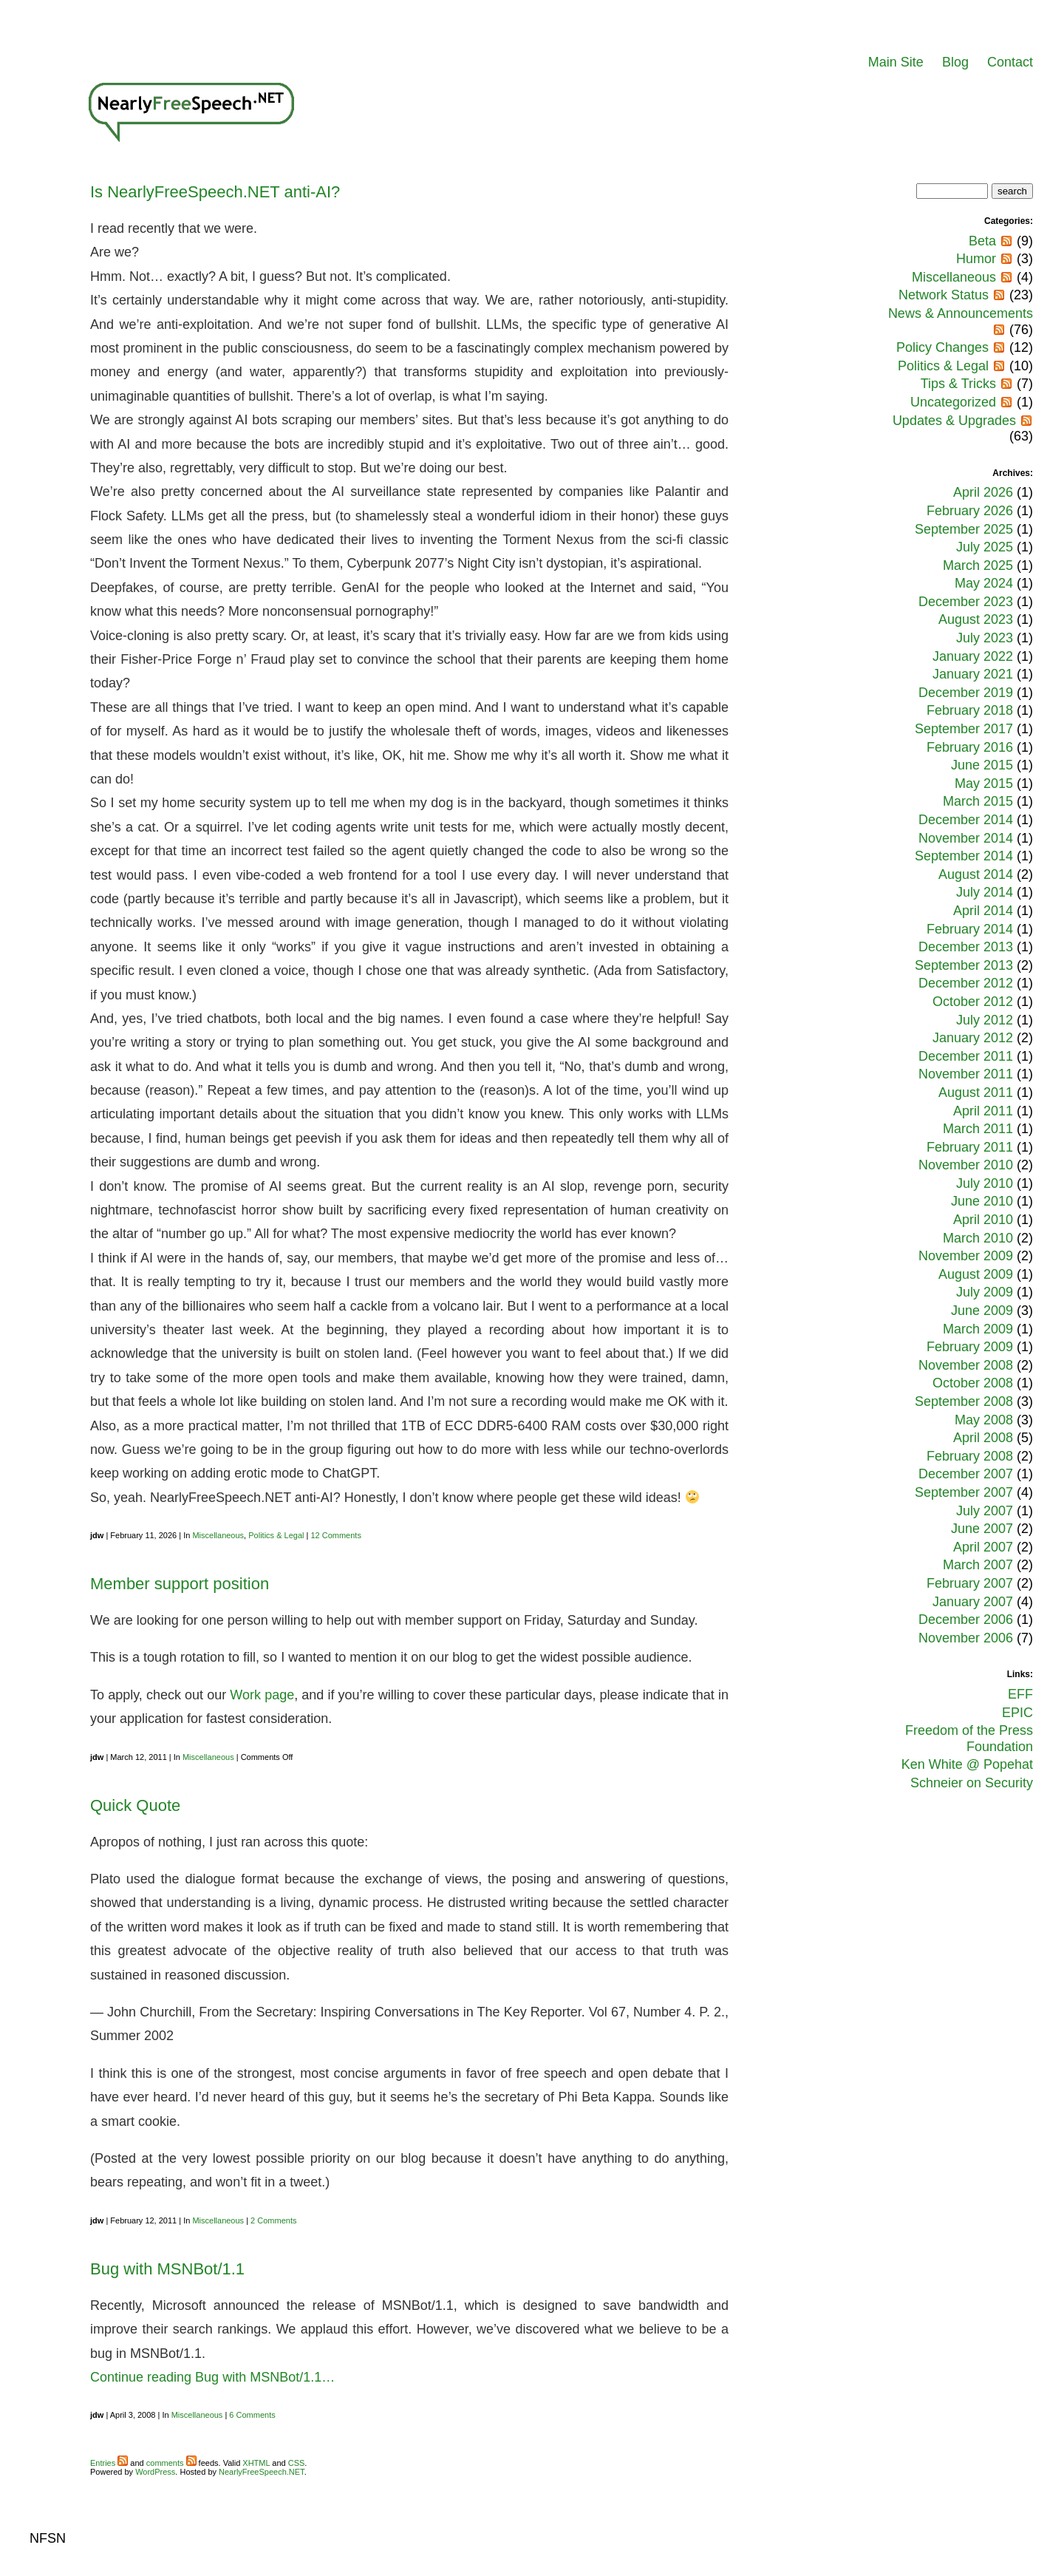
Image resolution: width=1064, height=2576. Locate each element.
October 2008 (972, 1383)
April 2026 (983, 492)
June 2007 (982, 1528)
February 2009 (970, 1346)
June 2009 (982, 1310)
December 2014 (965, 819)
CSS (296, 2462)
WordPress (155, 2471)
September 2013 (964, 965)
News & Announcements (960, 313)
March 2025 (978, 565)
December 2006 (965, 1619)
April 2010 (983, 1219)
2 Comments (273, 2220)
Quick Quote (135, 1805)
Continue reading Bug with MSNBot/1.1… (212, 2377)
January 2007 (972, 1601)
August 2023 (975, 619)
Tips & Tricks (958, 383)
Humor (976, 258)
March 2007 (978, 1564)
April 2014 (983, 910)
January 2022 (972, 656)
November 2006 (965, 1638)
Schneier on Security (971, 1782)
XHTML (256, 2462)
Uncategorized (953, 402)
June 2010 (982, 1201)
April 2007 (983, 1547)
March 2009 (978, 1329)
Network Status (943, 295)
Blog (955, 62)
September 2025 (964, 529)
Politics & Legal (276, 1535)
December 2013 (965, 946)
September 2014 (964, 856)
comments (171, 2462)
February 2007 (970, 1583)
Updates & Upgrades (954, 420)
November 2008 (965, 1365)
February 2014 (970, 929)
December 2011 (965, 1056)
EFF (1020, 1694)
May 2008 (984, 1420)
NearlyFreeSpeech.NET (261, 2471)
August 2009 (975, 1274)
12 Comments (335, 1535)
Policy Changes (942, 347)
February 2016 (970, 747)
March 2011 (978, 1128)
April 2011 (983, 1111)
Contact (1010, 62)
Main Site (896, 62)
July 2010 (984, 1183)
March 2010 (978, 1238)
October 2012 (972, 1001)
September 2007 (964, 1492)
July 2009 (984, 1292)
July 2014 (984, 892)
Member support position (179, 1583)
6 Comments (252, 2414)
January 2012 (972, 1037)
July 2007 (984, 1510)
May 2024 (984, 583)
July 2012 (984, 1020)
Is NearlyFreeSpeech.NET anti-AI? (215, 192)
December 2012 (965, 983)
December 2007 (965, 1474)
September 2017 (964, 728)
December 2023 (965, 601)
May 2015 (984, 783)
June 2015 (982, 765)
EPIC (1017, 1712)
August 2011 (975, 1092)
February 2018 (970, 710)
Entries (109, 2462)
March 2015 (978, 801)
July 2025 (984, 547)
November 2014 (965, 838)
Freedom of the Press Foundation (969, 1738)
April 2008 (983, 1437)
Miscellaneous (218, 1535)
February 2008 (970, 1456)
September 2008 (964, 1401)
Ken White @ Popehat (967, 1764)
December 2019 (965, 692)
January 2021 (972, 674)
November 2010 (965, 1165)
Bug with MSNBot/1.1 (167, 2269)
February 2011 (970, 1147)
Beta (982, 241)
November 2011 (965, 1074)
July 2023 (984, 638)
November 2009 (965, 1255)
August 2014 (975, 874)
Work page (262, 1695)
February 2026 (970, 510)
